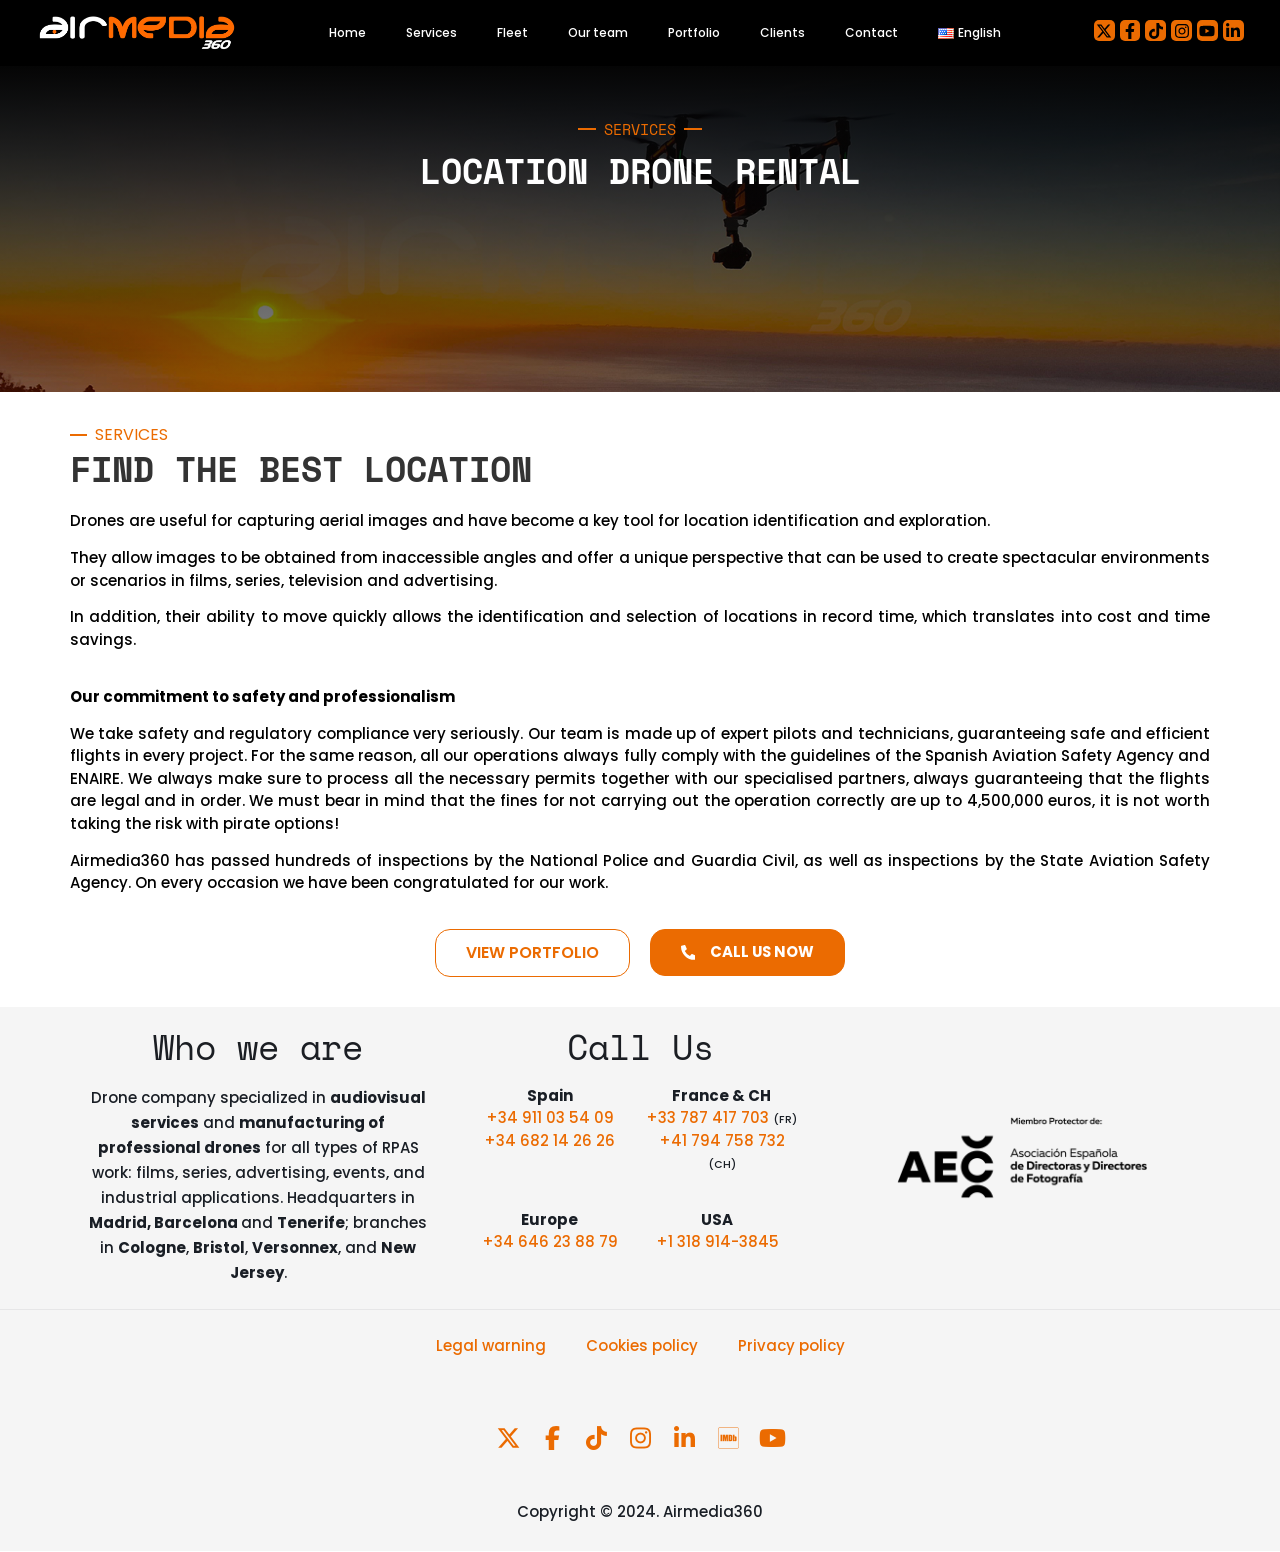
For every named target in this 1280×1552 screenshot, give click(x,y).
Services (431, 32)
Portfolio (694, 32)
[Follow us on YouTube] (772, 1438)
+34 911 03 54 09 (550, 1117)
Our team (598, 32)
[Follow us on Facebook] (554, 1438)
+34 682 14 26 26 (549, 1140)
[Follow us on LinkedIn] (686, 1438)
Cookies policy (642, 1345)
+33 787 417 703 (709, 1117)
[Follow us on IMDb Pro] (730, 1438)
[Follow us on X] (510, 1438)
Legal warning (491, 1345)
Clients (782, 32)
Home (347, 32)
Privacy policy (791, 1345)
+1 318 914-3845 (717, 1242)
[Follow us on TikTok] (598, 1438)
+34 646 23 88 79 (550, 1242)
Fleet (512, 32)
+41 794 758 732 (722, 1140)
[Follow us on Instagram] (642, 1438)
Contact (871, 32)
